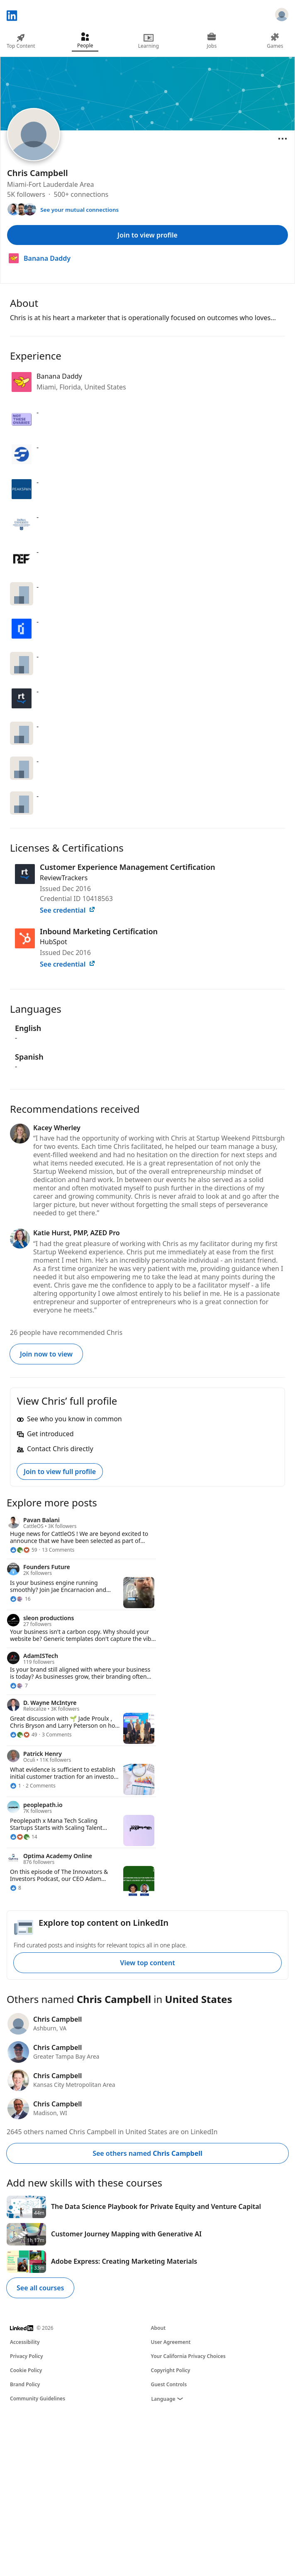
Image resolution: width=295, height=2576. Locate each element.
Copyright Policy (170, 2370)
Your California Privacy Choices (188, 2356)
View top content (147, 1962)
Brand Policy (25, 2384)
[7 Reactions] (19, 1686)
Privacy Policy (26, 2356)
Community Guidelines (37, 2398)
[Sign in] (281, 16)
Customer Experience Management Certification (127, 867)
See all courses (40, 2287)
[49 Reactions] (23, 1735)
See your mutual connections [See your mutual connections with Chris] (79, 209)
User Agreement (171, 2342)
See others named (147, 2153)
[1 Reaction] (15, 1786)
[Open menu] (282, 138)
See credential (67, 910)
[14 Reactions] (23, 1837)
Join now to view (46, 1354)
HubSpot (53, 941)
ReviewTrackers (64, 877)
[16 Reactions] (20, 1599)
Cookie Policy (26, 2370)
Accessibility (25, 2342)
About (158, 2327)
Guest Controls (169, 2384)
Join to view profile (147, 235)
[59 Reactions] (23, 1550)
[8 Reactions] (15, 1888)
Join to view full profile (60, 1471)
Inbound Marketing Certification (99, 931)
